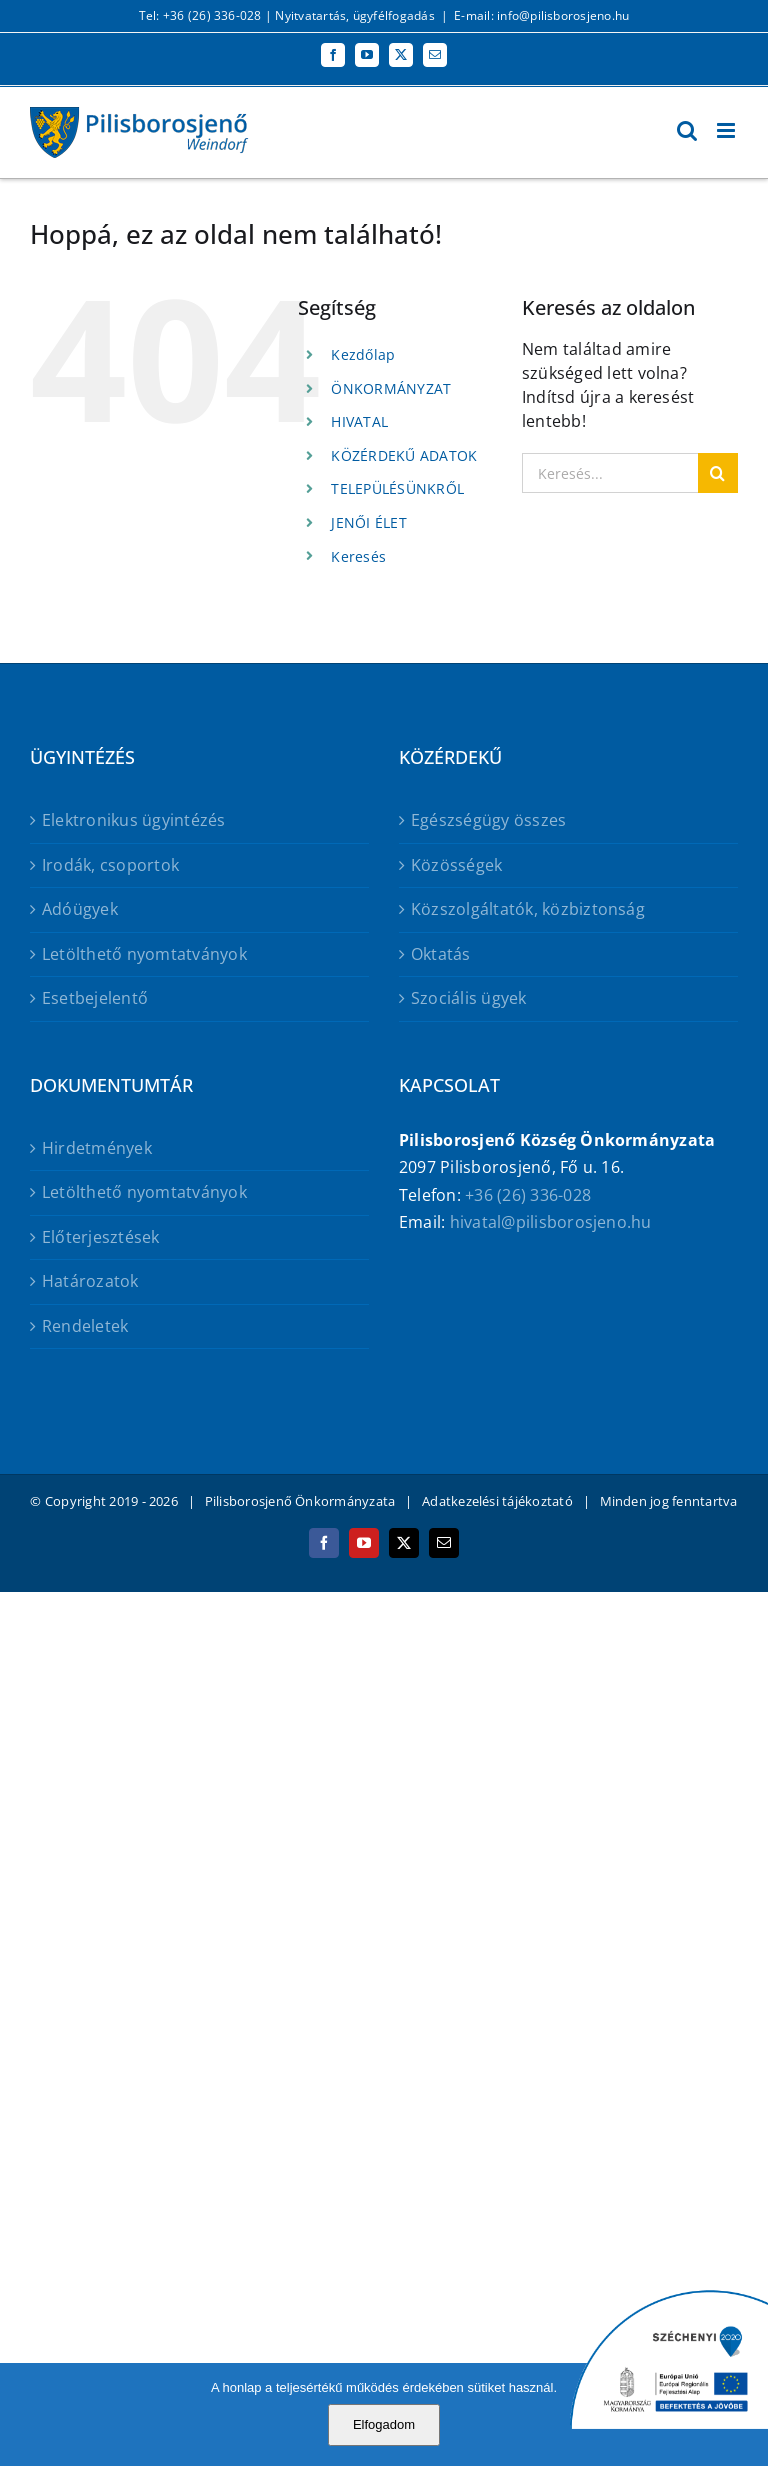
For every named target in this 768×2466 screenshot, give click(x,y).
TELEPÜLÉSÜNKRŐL (397, 488)
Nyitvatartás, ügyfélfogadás (354, 15)
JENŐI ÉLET (368, 522)
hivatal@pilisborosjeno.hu (551, 1222)
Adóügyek (80, 909)
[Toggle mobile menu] (727, 130)
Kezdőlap (363, 354)
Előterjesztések (101, 1237)
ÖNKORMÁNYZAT (391, 388)
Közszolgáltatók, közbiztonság (528, 909)
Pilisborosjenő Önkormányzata (300, 1501)
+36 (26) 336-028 (528, 1195)
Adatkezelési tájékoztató (497, 1501)
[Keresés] (718, 473)
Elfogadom (384, 2424)
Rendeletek (85, 1326)
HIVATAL (359, 421)
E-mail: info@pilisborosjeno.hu (541, 15)
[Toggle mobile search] (687, 130)
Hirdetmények (97, 1148)
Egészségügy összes (488, 820)
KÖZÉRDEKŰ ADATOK (404, 455)
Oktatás (441, 954)
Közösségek (456, 865)
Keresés (358, 556)
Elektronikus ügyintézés (134, 820)
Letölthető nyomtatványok (144, 954)
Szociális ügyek (469, 998)
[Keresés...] (610, 473)
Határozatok (90, 1281)
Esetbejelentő (95, 998)
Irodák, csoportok (110, 865)
